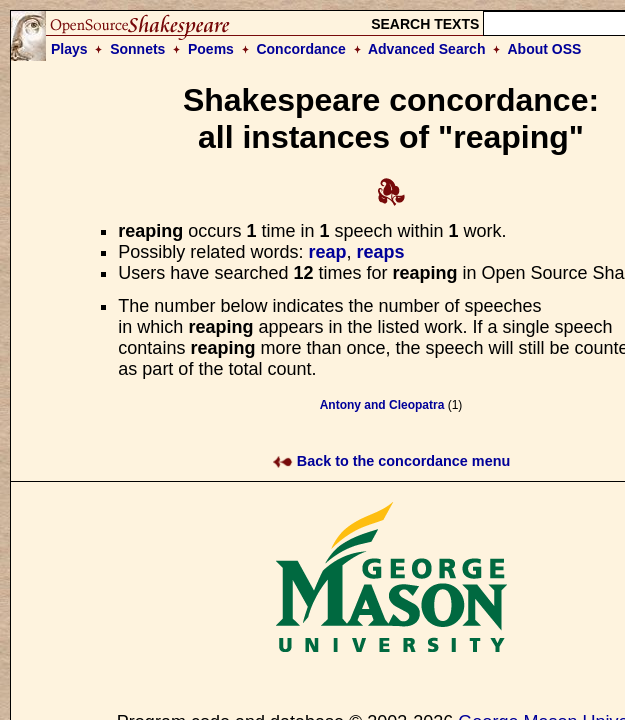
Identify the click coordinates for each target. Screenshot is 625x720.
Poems (211, 49)
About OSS (545, 49)
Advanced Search (427, 49)
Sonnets (137, 49)
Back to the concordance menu (391, 461)
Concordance (300, 49)
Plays (69, 49)
